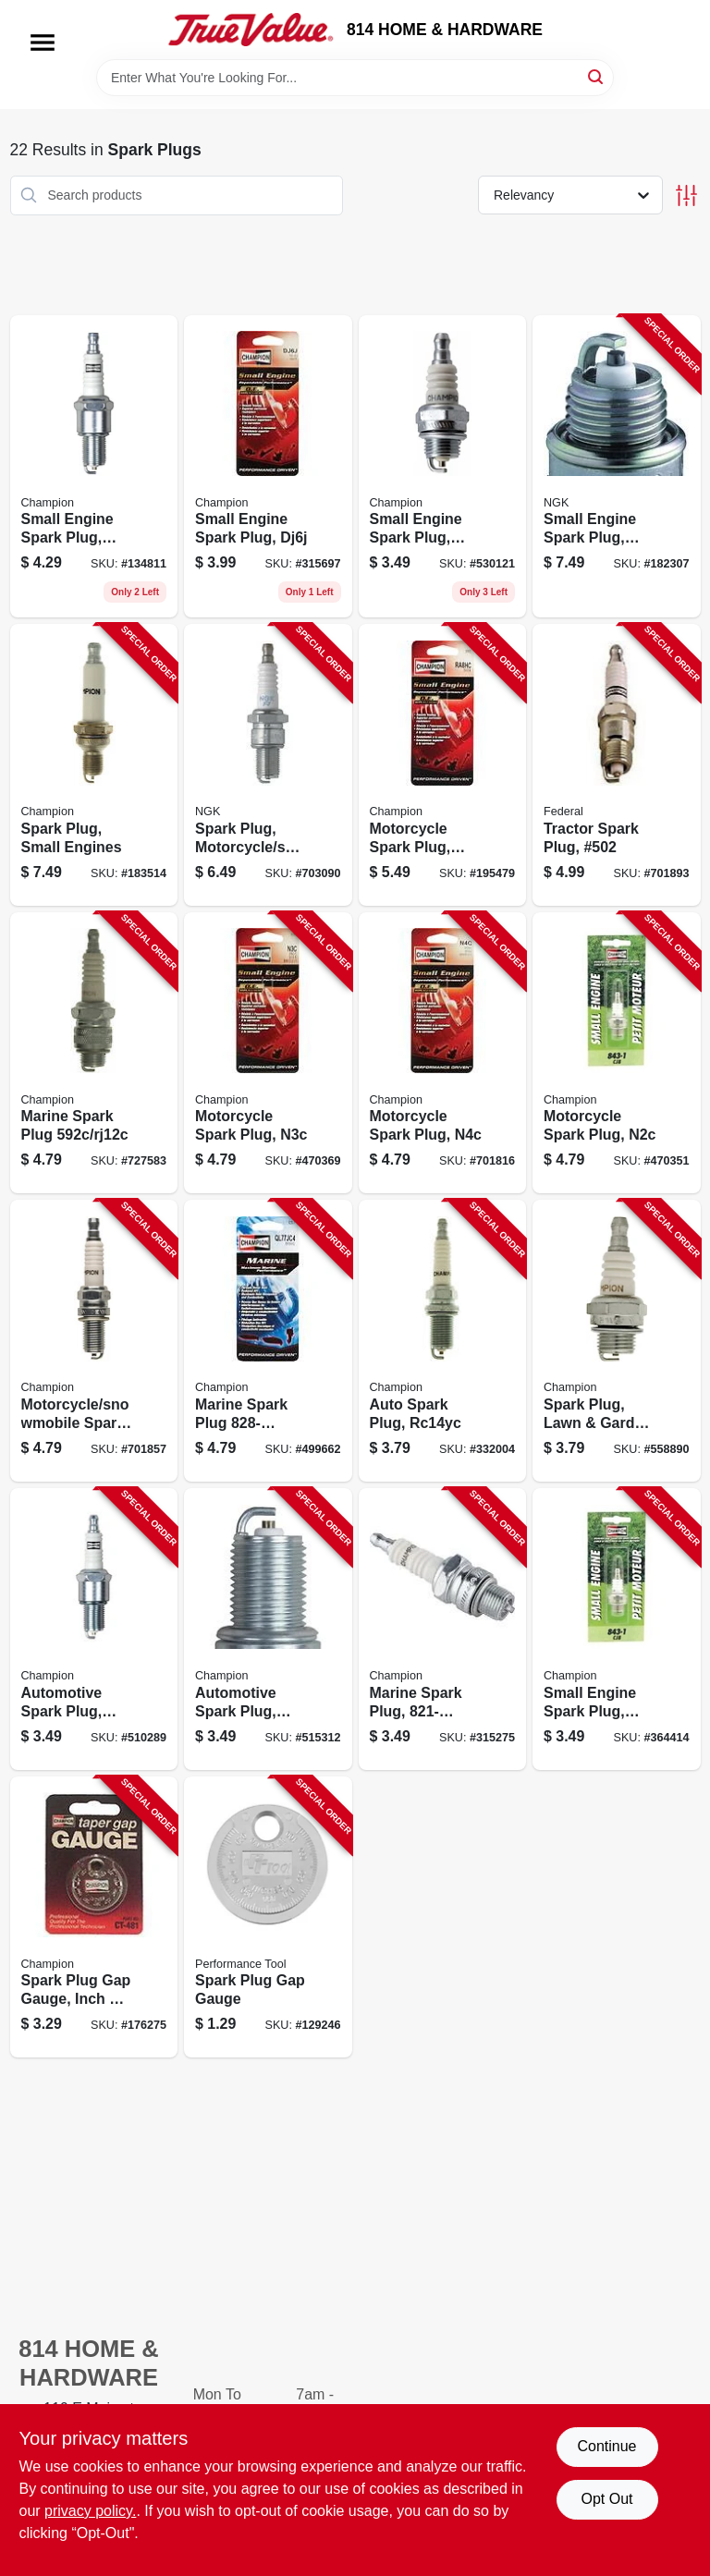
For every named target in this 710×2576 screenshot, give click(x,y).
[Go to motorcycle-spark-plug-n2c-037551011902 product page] (616, 1053)
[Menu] (43, 43)
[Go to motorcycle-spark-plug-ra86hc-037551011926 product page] (443, 765)
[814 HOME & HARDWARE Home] (250, 29)
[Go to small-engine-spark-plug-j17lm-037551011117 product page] (616, 1629)
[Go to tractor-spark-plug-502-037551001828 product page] (616, 765)
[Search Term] (355, 77)
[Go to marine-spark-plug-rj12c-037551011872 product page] (94, 1053)
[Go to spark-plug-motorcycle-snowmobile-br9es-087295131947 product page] (268, 765)
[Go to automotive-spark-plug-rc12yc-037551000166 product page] (268, 1629)
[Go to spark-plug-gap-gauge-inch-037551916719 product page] (94, 1917)
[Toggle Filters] (686, 195)
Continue (606, 2446)
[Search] (596, 76)
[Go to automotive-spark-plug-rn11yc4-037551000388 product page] (94, 1629)
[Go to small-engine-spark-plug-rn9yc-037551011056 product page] (94, 466)
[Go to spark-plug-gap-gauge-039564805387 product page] (268, 1917)
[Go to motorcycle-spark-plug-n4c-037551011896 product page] (443, 1053)
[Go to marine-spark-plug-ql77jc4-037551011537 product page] (268, 1341)
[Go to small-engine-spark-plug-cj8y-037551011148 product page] (443, 466)
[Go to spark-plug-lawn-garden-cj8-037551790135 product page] (616, 1341)
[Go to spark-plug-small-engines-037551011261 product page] (94, 765)
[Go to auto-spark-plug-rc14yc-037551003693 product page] (443, 1341)
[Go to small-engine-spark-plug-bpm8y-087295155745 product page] (616, 466)
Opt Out (606, 2499)
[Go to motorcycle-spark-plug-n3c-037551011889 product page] (268, 1053)
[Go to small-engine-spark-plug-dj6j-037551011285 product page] (268, 466)
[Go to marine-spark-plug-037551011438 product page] (443, 1629)
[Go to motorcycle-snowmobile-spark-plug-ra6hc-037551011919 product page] (94, 1341)
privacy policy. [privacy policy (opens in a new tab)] (90, 2511)
